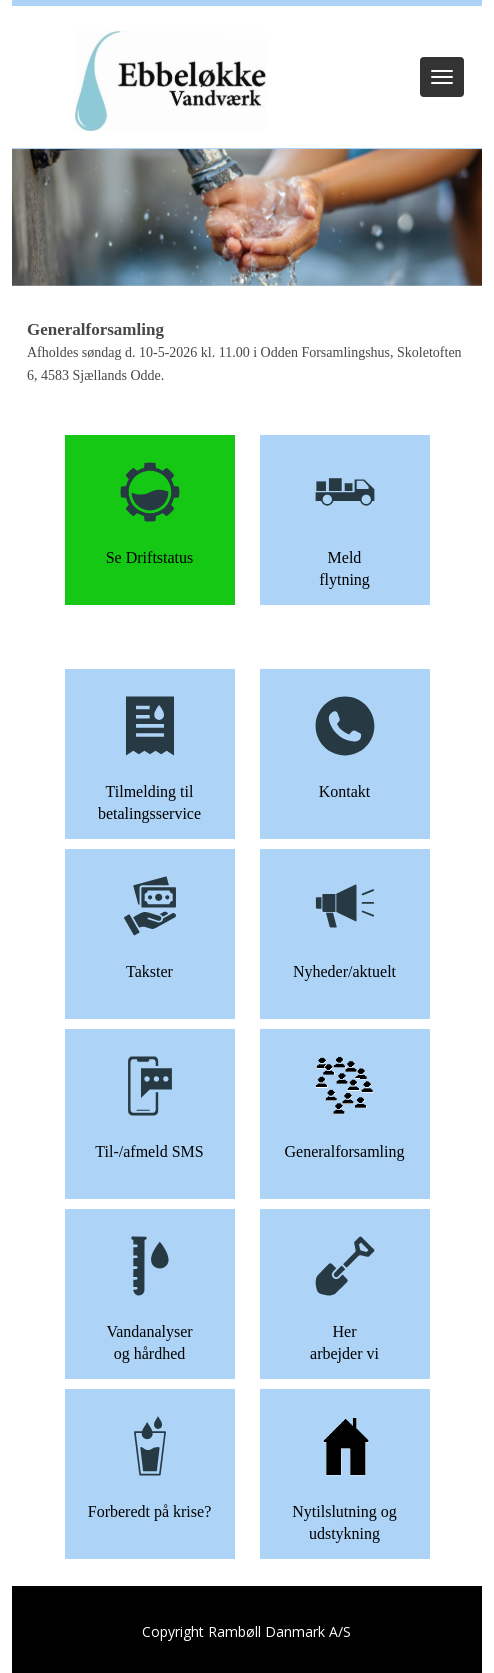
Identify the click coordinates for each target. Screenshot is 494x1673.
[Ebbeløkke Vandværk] (169, 82)
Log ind (247, 32)
